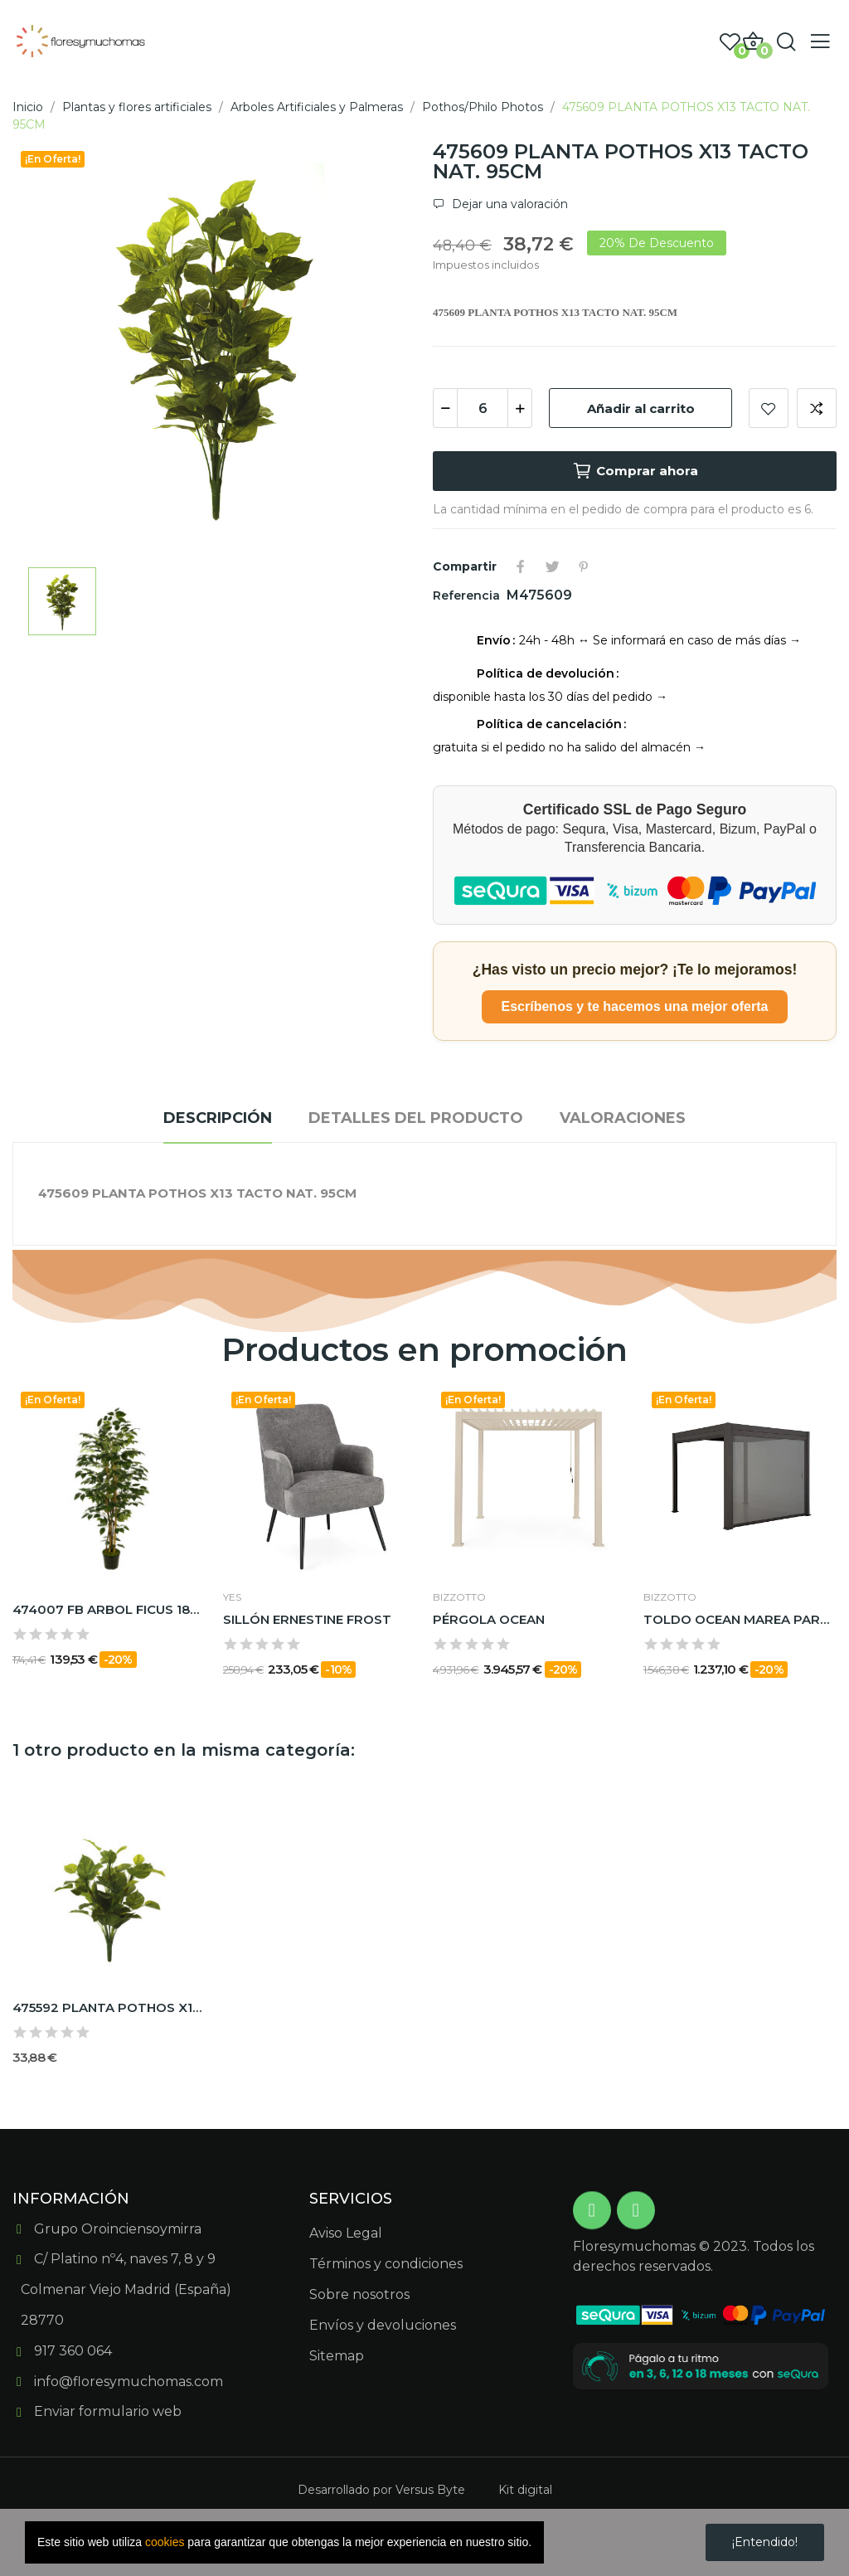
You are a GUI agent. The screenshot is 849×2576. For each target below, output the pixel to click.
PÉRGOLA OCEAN (489, 1619)
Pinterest (583, 566)
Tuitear (552, 566)
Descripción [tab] (217, 1118)
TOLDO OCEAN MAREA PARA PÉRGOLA (740, 1619)
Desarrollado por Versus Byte (381, 2489)
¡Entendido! (765, 2542)
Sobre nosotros (359, 2294)
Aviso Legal (345, 2233)
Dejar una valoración (508, 204)
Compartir (520, 566)
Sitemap (336, 2356)
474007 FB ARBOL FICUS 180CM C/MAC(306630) (109, 1609)
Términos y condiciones (386, 2264)
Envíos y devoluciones (382, 2325)
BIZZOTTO (459, 1597)
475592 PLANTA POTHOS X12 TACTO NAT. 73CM (109, 2007)
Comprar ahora (635, 471)
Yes (232, 1597)
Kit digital (525, 2489)
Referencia (468, 595)
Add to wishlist (768, 408)
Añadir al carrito (641, 408)
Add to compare (816, 408)
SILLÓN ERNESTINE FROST (307, 1619)
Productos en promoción (424, 1350)
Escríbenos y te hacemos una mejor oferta (635, 1006)
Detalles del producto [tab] (415, 1118)
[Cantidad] (482, 408)
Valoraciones (623, 1118)
